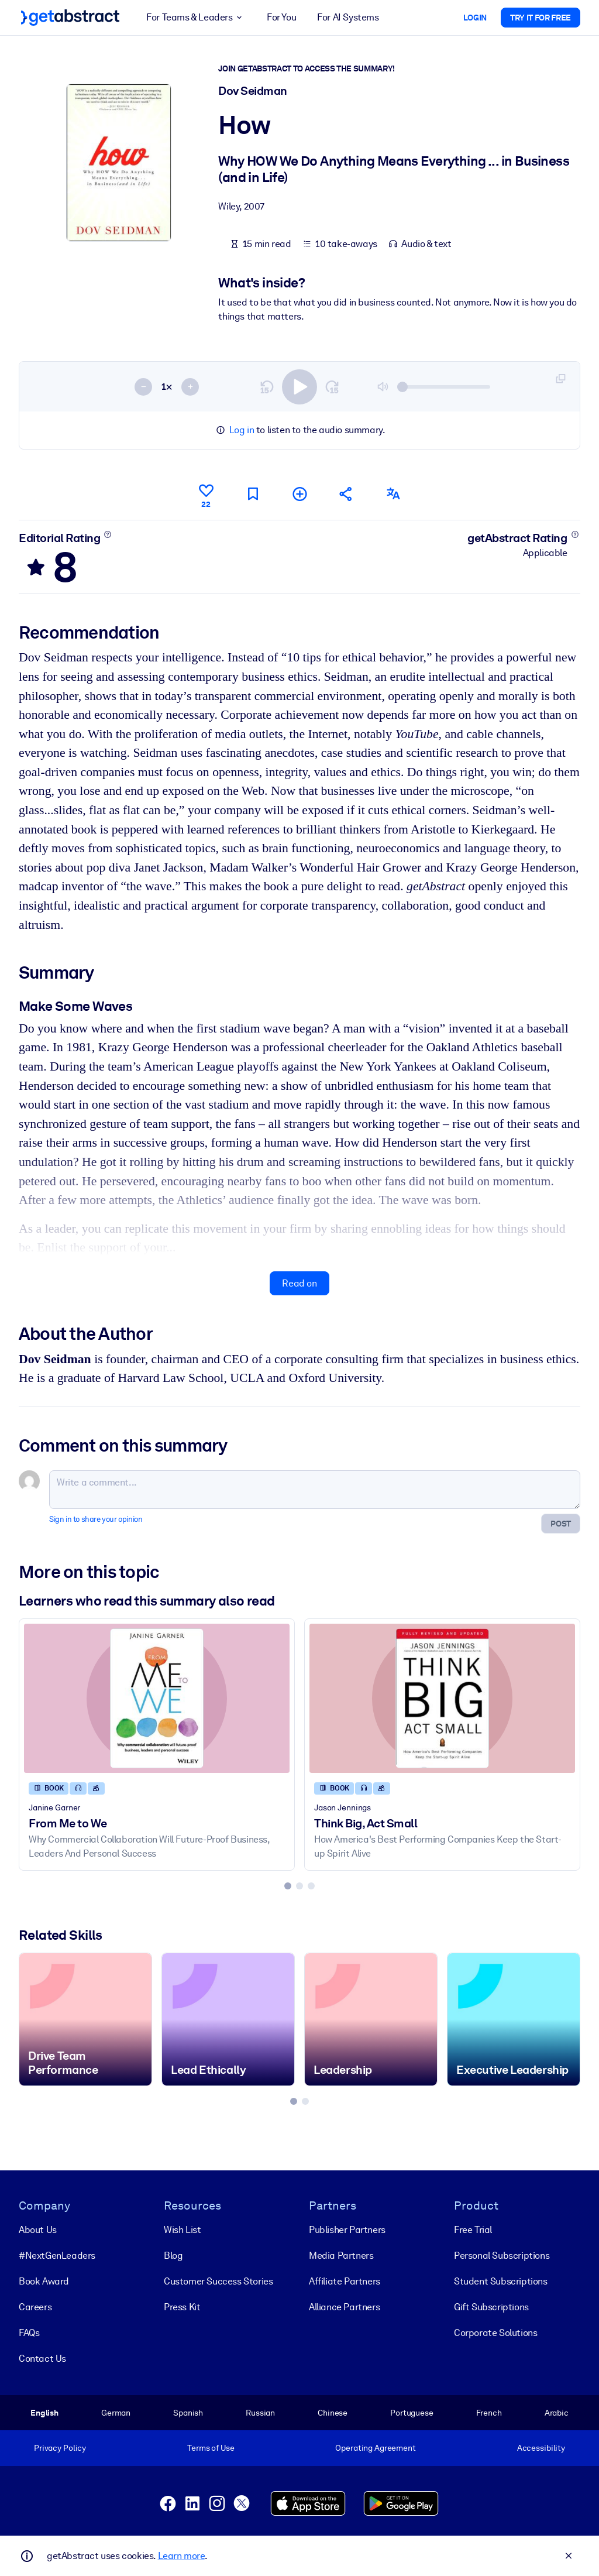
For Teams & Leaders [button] (196, 18)
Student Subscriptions (501, 2281)
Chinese (332, 2412)
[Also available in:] (393, 493)
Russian (260, 2412)
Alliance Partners (344, 2307)
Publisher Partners (347, 2229)
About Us (38, 2229)
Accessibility (541, 2447)
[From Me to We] (157, 1698)
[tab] (287, 1885)
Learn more (181, 2555)
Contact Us (42, 2358)
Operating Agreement (375, 2447)
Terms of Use (210, 2447)
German (115, 2412)
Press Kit (182, 2307)
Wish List (182, 2229)
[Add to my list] (299, 493)
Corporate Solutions (495, 2332)
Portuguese (411, 2412)
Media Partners (341, 2255)
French (489, 2412)
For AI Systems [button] (347, 17)
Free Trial (473, 2229)
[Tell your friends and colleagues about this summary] (346, 493)
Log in (241, 429)
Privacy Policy (60, 2447)
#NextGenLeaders (57, 2255)
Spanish (188, 2412)
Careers (35, 2307)
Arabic (557, 2412)
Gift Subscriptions (491, 2307)
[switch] (299, 386)
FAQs (29, 2332)
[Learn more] (107, 534)
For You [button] (281, 17)
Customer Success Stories (218, 2281)
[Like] (206, 494)
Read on (299, 1283)
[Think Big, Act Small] (442, 1698)
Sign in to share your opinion (95, 1519)
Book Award (44, 2281)
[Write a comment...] (314, 1489)
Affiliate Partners (344, 2281)
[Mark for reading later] (252, 493)
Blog (173, 2255)
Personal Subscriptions (501, 2255)
